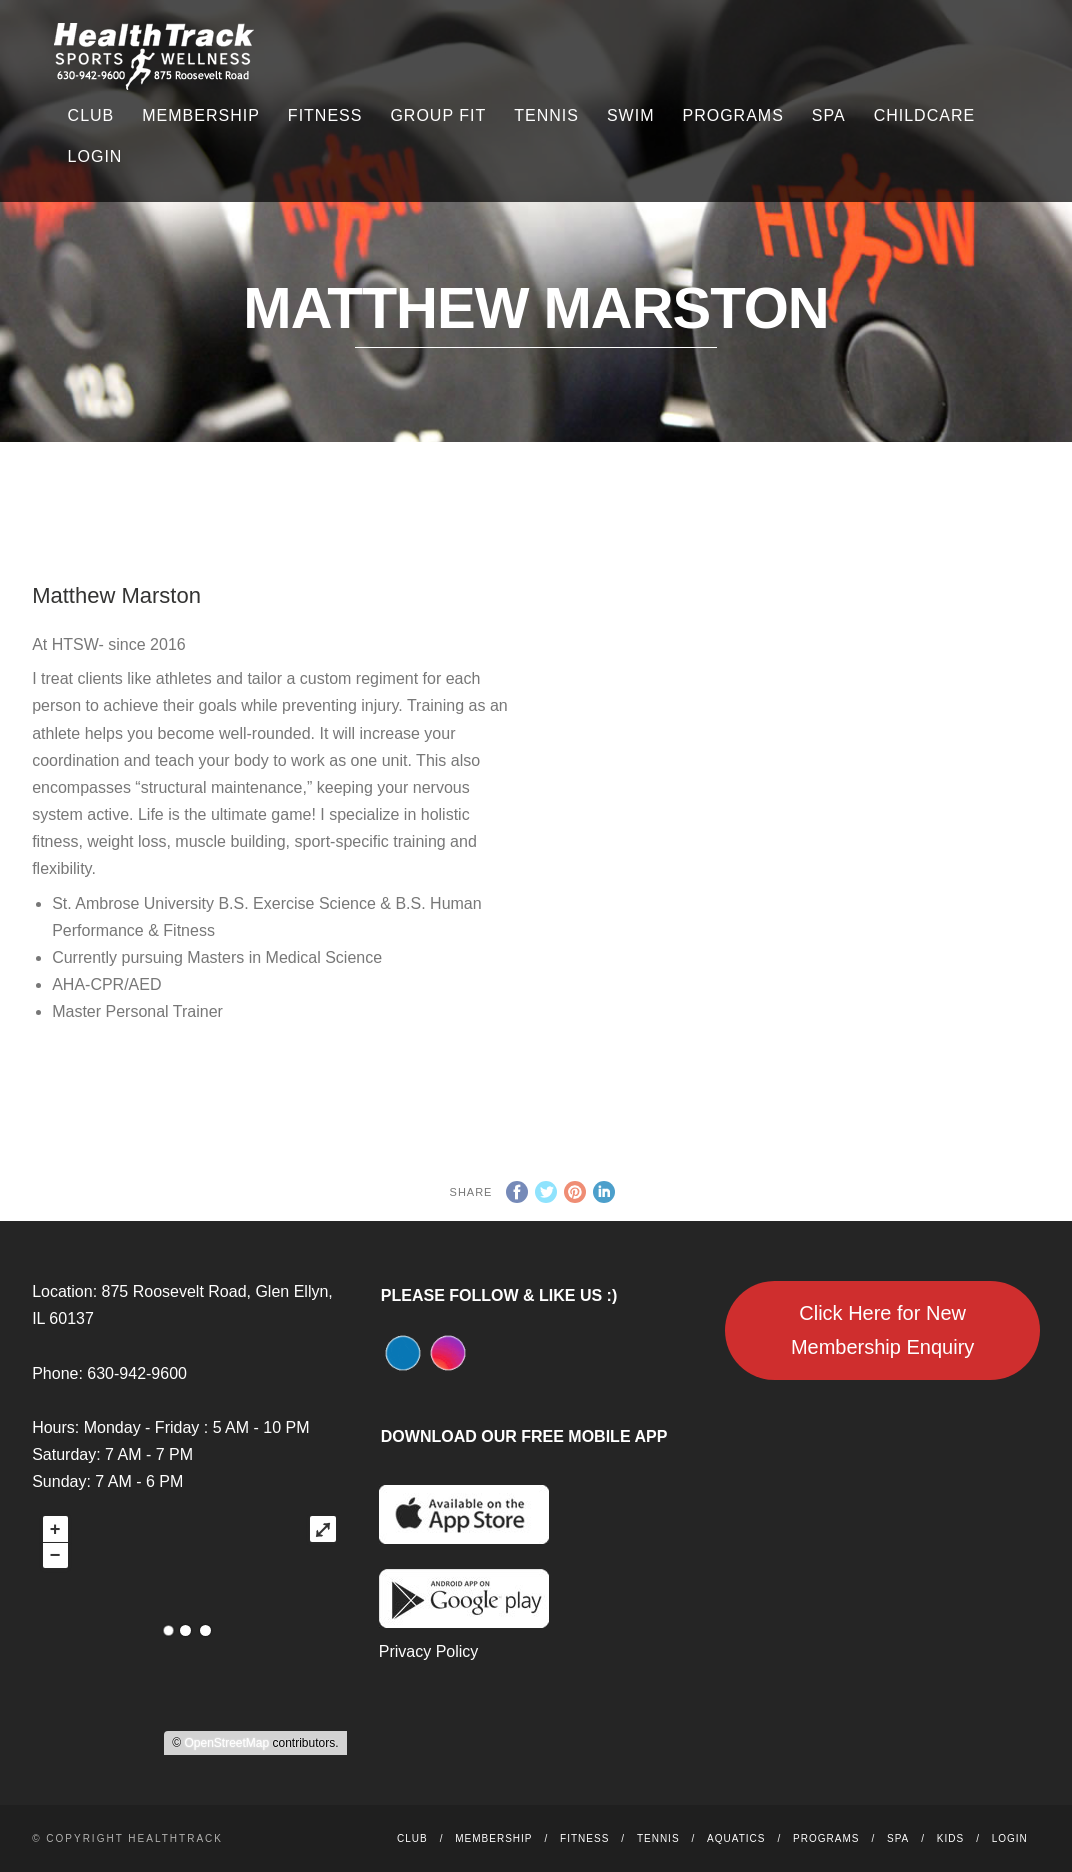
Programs (732, 115)
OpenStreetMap (226, 1743)
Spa (829, 115)
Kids (950, 1838)
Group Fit (438, 115)
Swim (631, 115)
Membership (201, 115)
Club (91, 115)
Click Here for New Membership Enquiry (882, 1330)
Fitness (325, 115)
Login (95, 156)
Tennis (546, 115)
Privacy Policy (429, 1651)
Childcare (924, 115)
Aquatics (736, 1838)
